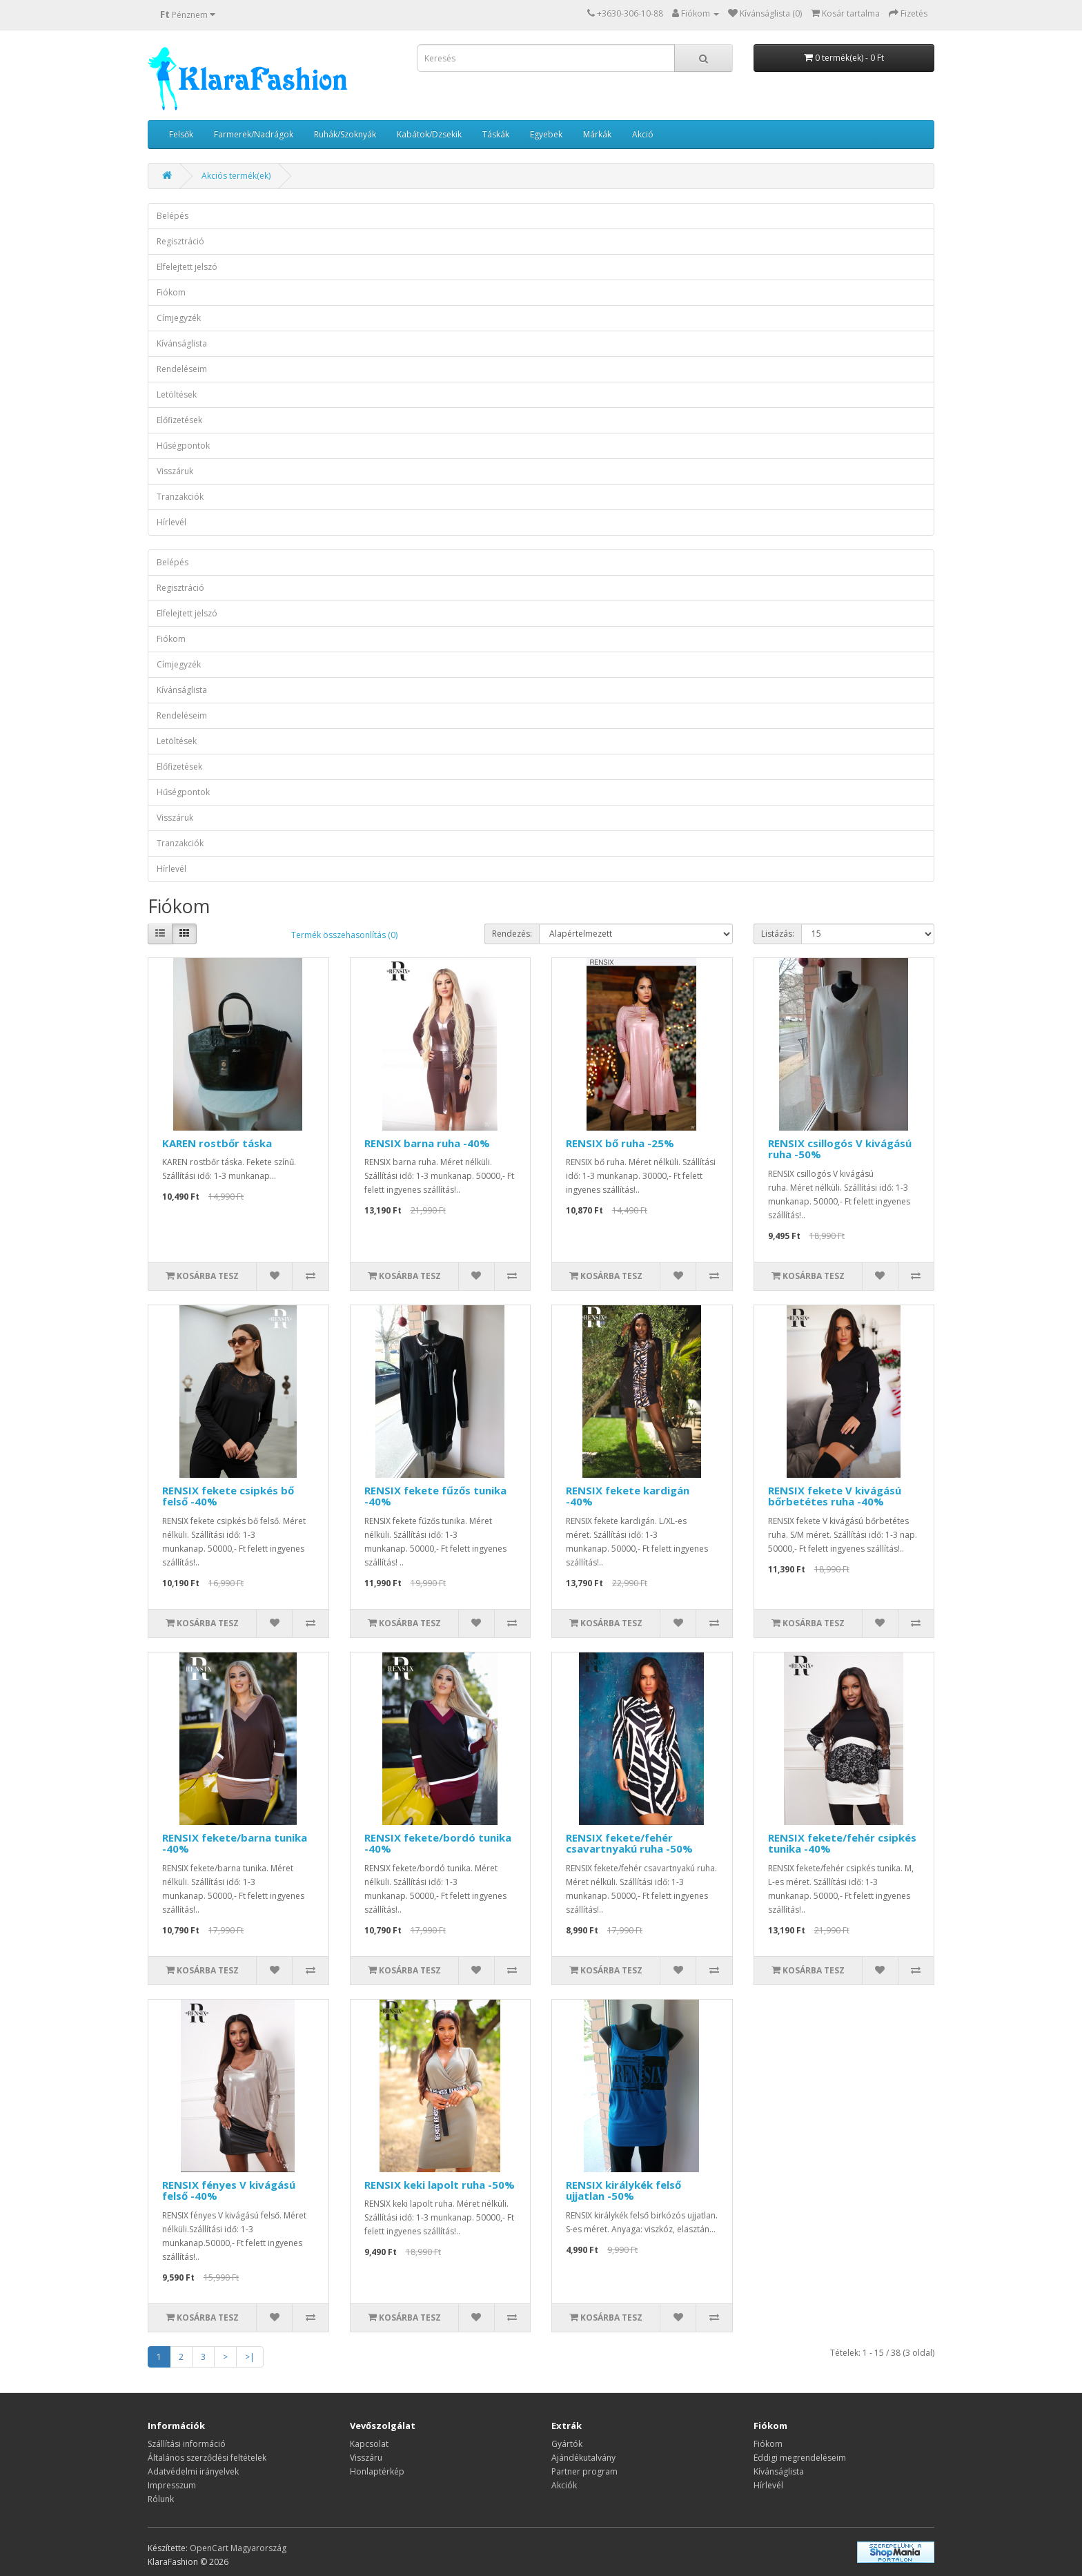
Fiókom (171, 292)
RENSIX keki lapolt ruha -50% (439, 2185)
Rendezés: (512, 933)
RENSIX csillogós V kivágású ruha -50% (840, 1149)
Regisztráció (180, 241)
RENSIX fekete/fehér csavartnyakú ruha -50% (629, 1843)
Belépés (172, 216)
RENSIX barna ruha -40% (427, 1143)
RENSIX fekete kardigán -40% (627, 1496)
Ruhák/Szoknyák (345, 134)
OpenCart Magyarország (238, 2548)
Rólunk (161, 2499)
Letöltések (177, 394)
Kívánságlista (182, 343)
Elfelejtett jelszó (187, 267)
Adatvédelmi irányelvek (193, 2471)
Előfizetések (179, 420)
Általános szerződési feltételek (207, 2457)
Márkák (597, 134)
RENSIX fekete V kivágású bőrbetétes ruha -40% (834, 1496)
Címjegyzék (179, 318)
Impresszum (172, 2485)
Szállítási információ (187, 2444)
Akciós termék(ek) (235, 176)
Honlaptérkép (377, 2471)
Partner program (584, 2471)
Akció (642, 134)
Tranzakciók (180, 496)
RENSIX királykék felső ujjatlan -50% (623, 2190)
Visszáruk (175, 471)
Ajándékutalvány (583, 2457)
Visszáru (366, 2457)
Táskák (495, 134)
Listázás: (777, 933)
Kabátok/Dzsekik (429, 134)
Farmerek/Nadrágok (253, 134)
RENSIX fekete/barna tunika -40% (234, 1843)
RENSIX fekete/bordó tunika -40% (437, 1843)
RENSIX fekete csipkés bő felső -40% (228, 1496)
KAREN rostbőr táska (217, 1143)
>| (250, 2357)
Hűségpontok (183, 445)
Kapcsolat (369, 2444)
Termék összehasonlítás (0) (344, 935)
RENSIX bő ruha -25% (620, 1143)
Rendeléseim (182, 369)
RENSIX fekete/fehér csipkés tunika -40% (842, 1843)
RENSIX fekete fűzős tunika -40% (435, 1496)
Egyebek (546, 134)
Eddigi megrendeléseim (800, 2457)
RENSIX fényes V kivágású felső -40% (228, 2190)
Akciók (564, 2485)
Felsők (181, 134)
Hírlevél (171, 522)
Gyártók (566, 2444)
